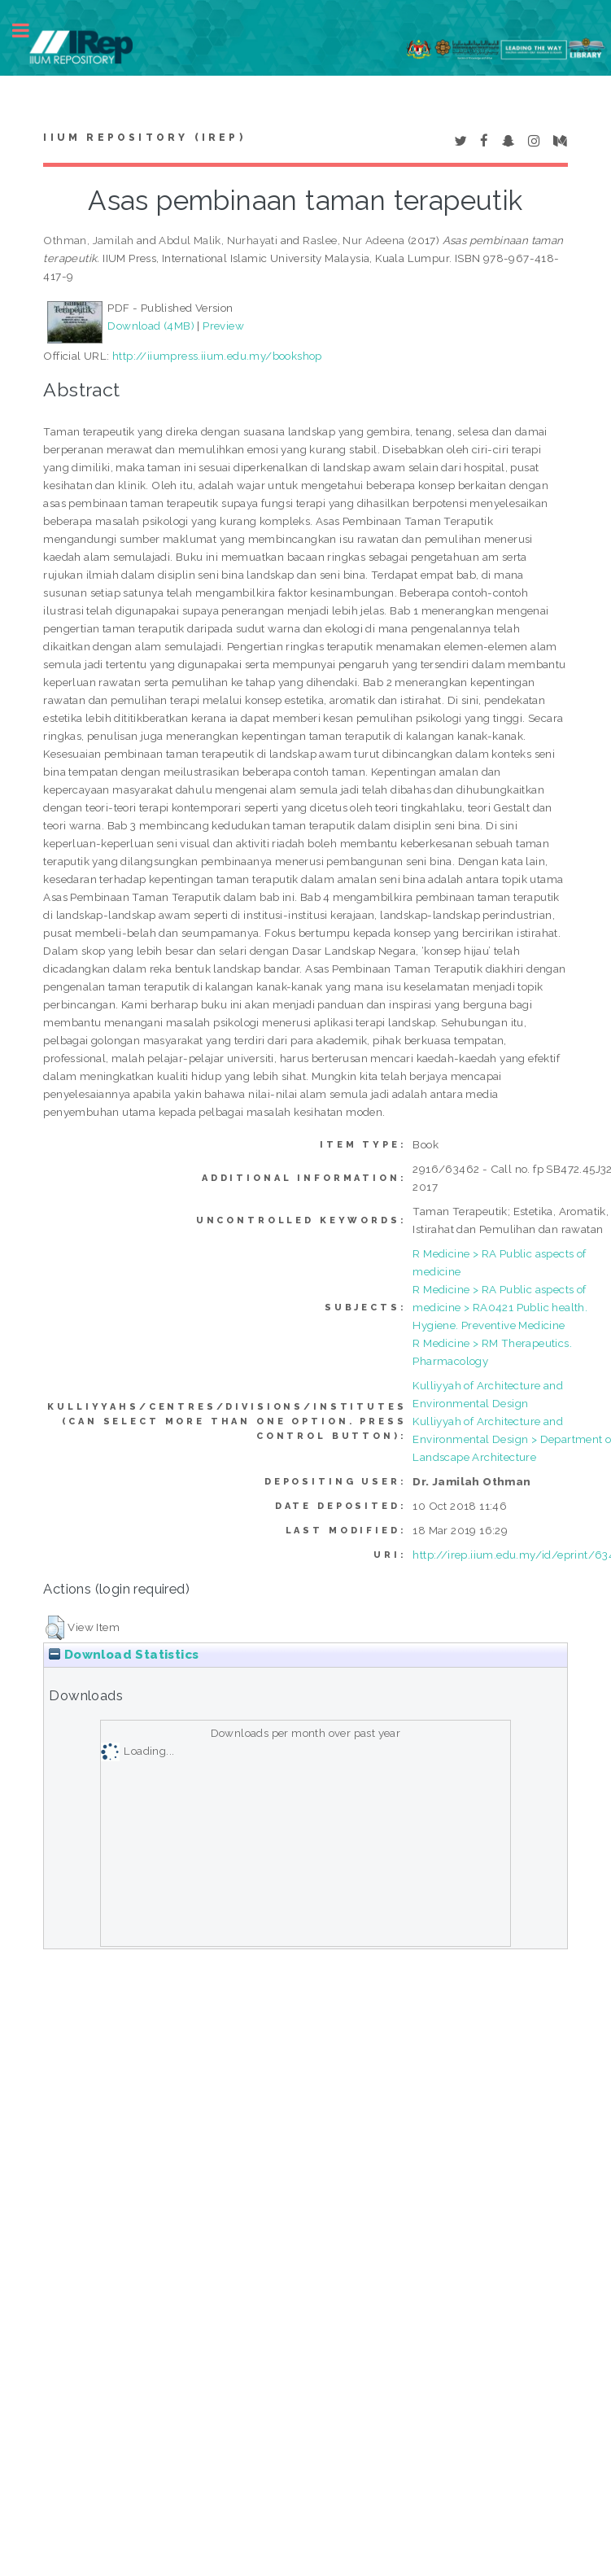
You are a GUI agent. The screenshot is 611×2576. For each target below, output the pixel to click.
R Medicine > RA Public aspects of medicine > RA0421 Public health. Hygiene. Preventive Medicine (499, 1307)
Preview (223, 325)
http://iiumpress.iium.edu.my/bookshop (217, 355)
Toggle (29, 30)
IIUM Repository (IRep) (144, 137)
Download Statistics (124, 1654)
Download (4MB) (150, 325)
